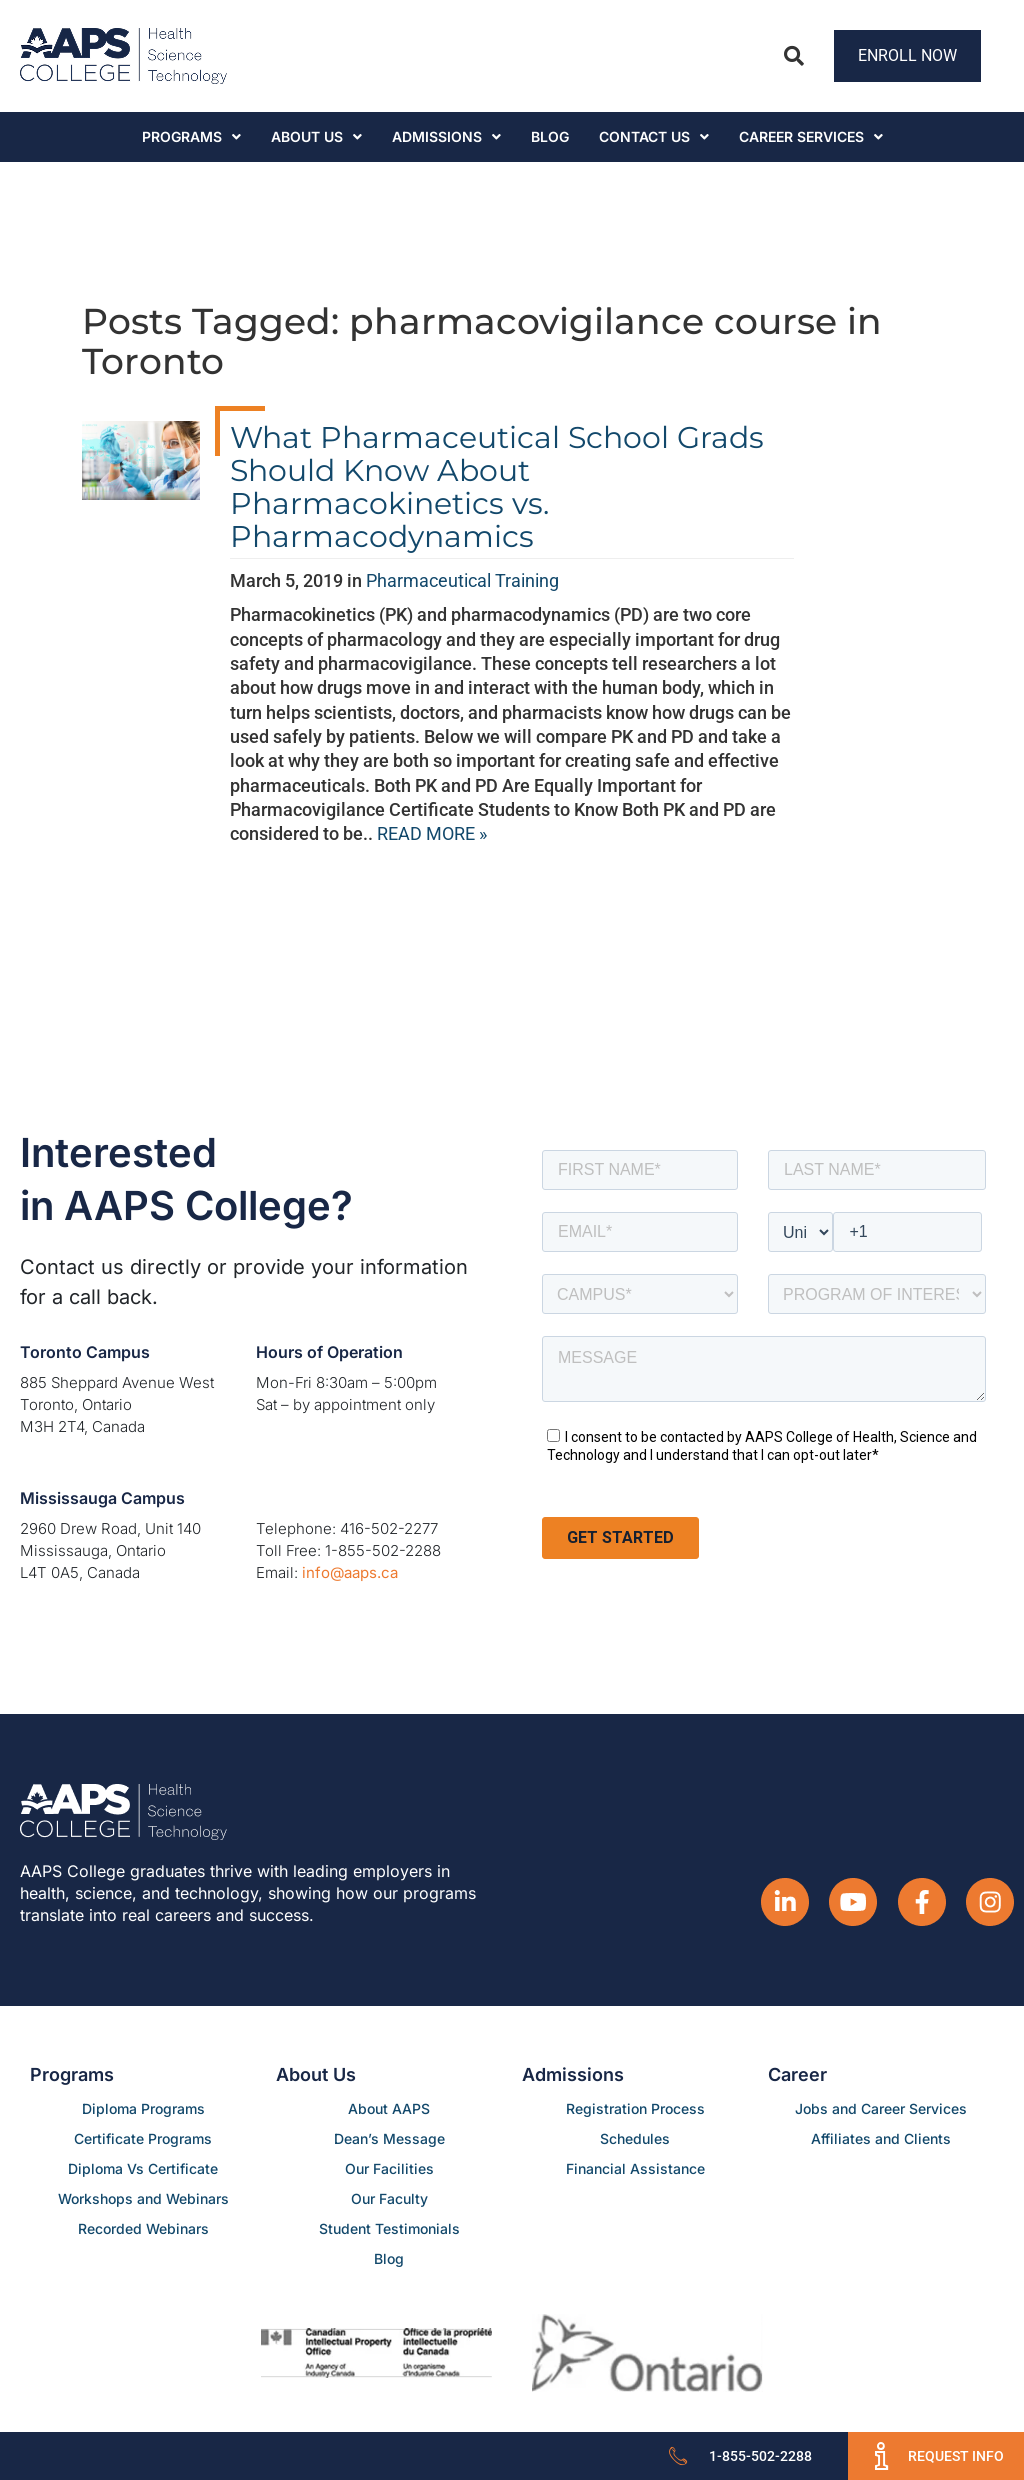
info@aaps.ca (350, 1572)
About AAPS (389, 2108)
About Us (316, 136)
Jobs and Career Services (881, 2108)
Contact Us (654, 136)
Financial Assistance (635, 2168)
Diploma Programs (143, 2108)
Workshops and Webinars (143, 2198)
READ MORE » (432, 833)
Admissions (446, 136)
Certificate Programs (143, 2138)
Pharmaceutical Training (462, 580)
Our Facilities (389, 2168)
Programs (191, 136)
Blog (550, 136)
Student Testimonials (389, 2228)
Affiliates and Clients (881, 2138)
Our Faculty (389, 2198)
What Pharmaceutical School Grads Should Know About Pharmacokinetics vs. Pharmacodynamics (497, 487)
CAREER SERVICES (811, 136)
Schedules (635, 2138)
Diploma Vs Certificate (143, 2168)
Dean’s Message (389, 2138)
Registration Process (635, 2108)
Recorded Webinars (143, 2228)
